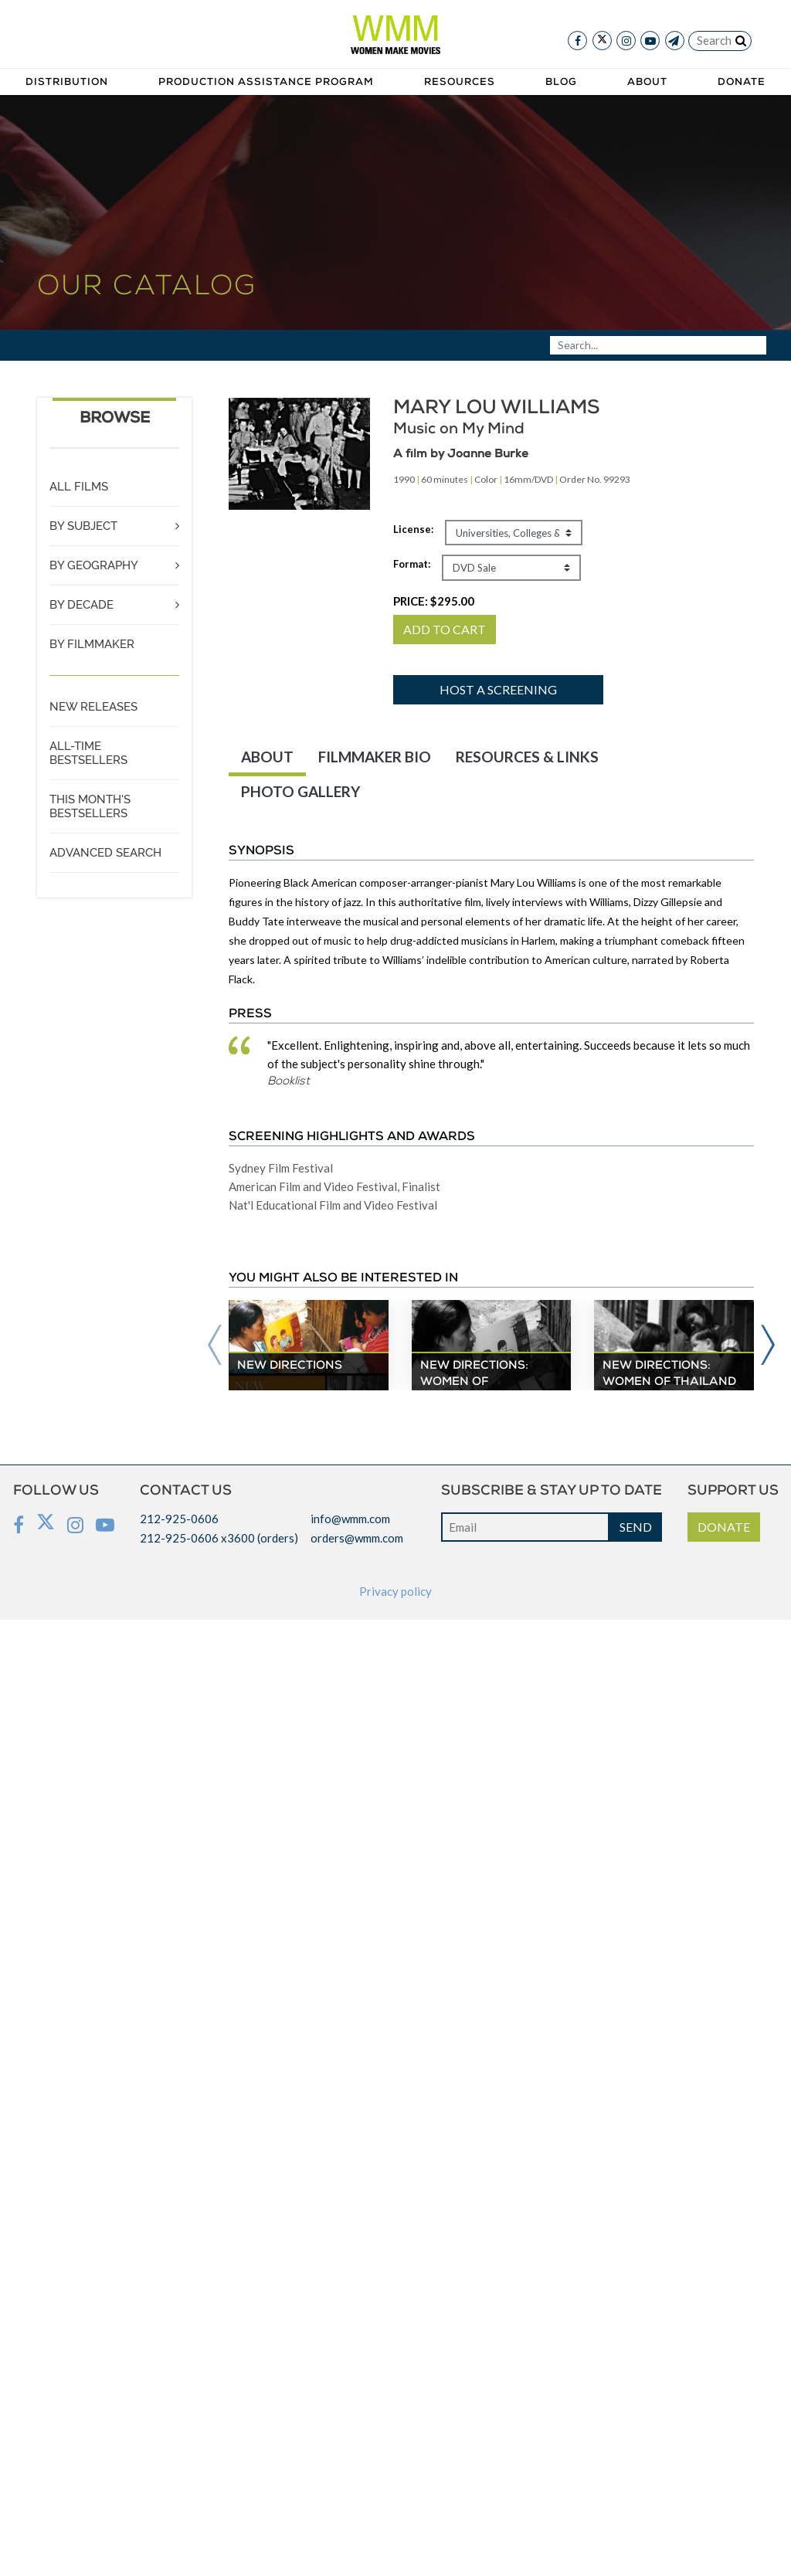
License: (413, 529)
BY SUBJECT (83, 526)
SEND (636, 1526)
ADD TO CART (444, 629)
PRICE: (433, 601)
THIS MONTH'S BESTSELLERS (90, 806)
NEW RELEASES (93, 707)
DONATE (724, 1526)
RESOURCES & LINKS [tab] (527, 756)
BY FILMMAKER (91, 644)
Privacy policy (395, 1591)
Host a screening (498, 689)
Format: (411, 564)
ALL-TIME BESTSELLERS (88, 753)
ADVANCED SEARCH (105, 853)
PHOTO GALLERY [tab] (300, 791)
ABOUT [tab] (267, 756)
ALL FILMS (78, 487)
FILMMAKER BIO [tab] (374, 756)
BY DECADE (81, 605)
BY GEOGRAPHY (93, 565)
